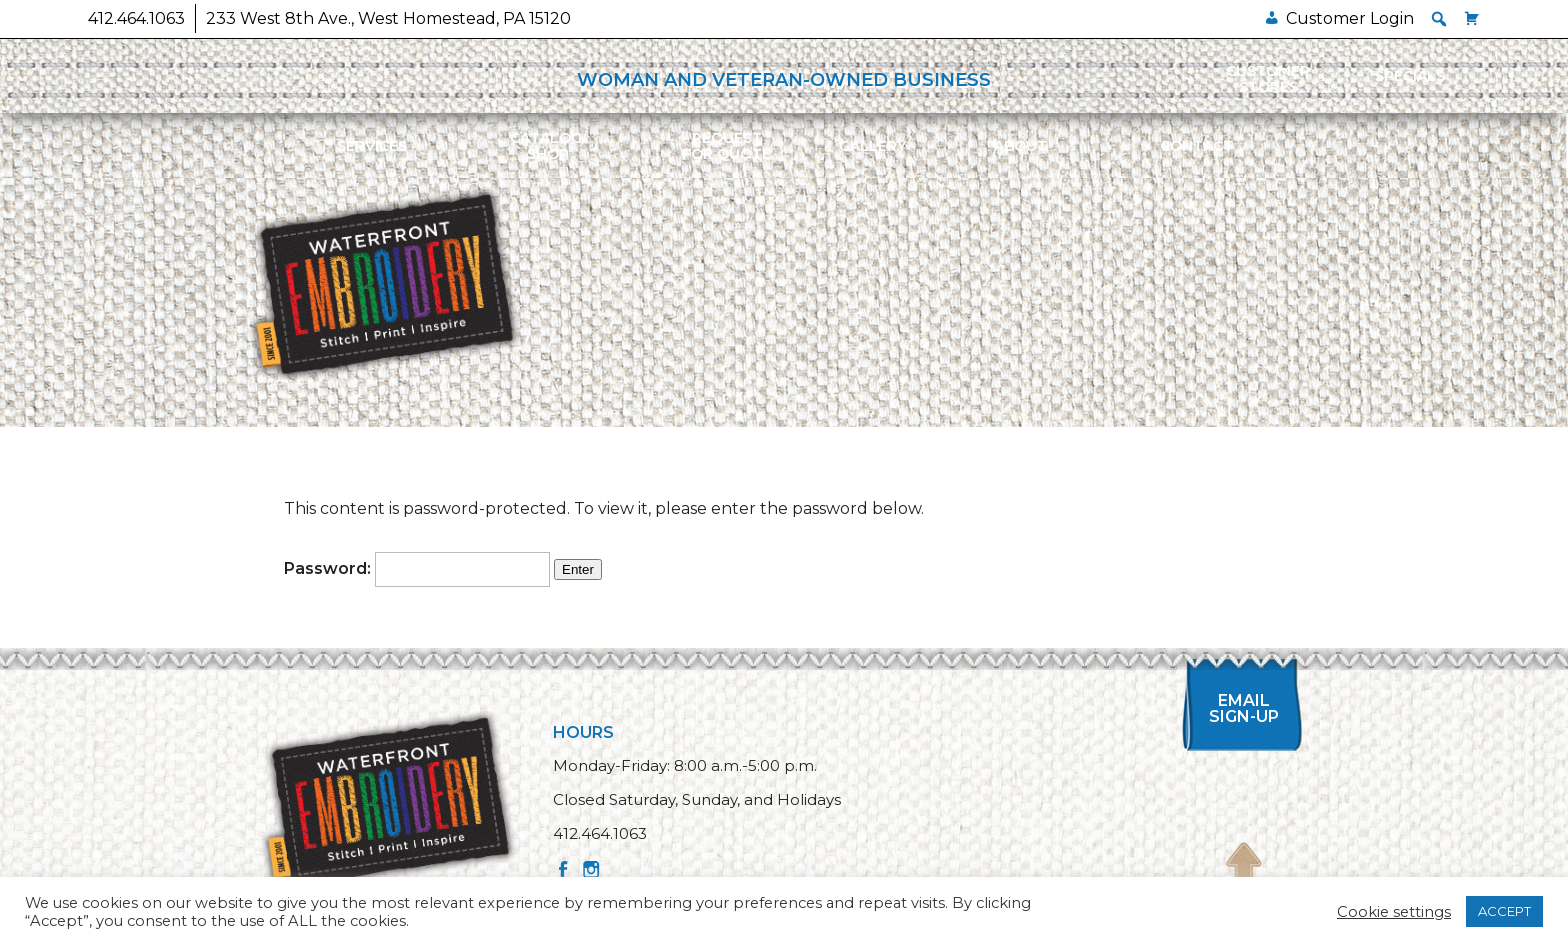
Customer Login (1350, 18)
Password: (417, 568)
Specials (1410, 76)
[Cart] (1472, 18)
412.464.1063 (136, 18)
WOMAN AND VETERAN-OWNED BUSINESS (784, 80)
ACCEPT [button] (1504, 911)
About (1020, 146)
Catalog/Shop (548, 146)
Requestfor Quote (726, 146)
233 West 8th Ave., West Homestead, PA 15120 (388, 18)
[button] (1439, 19)
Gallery (872, 146)
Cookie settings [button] (1394, 912)
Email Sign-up (1244, 708)
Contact (1196, 146)
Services (372, 146)
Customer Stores (1268, 79)
